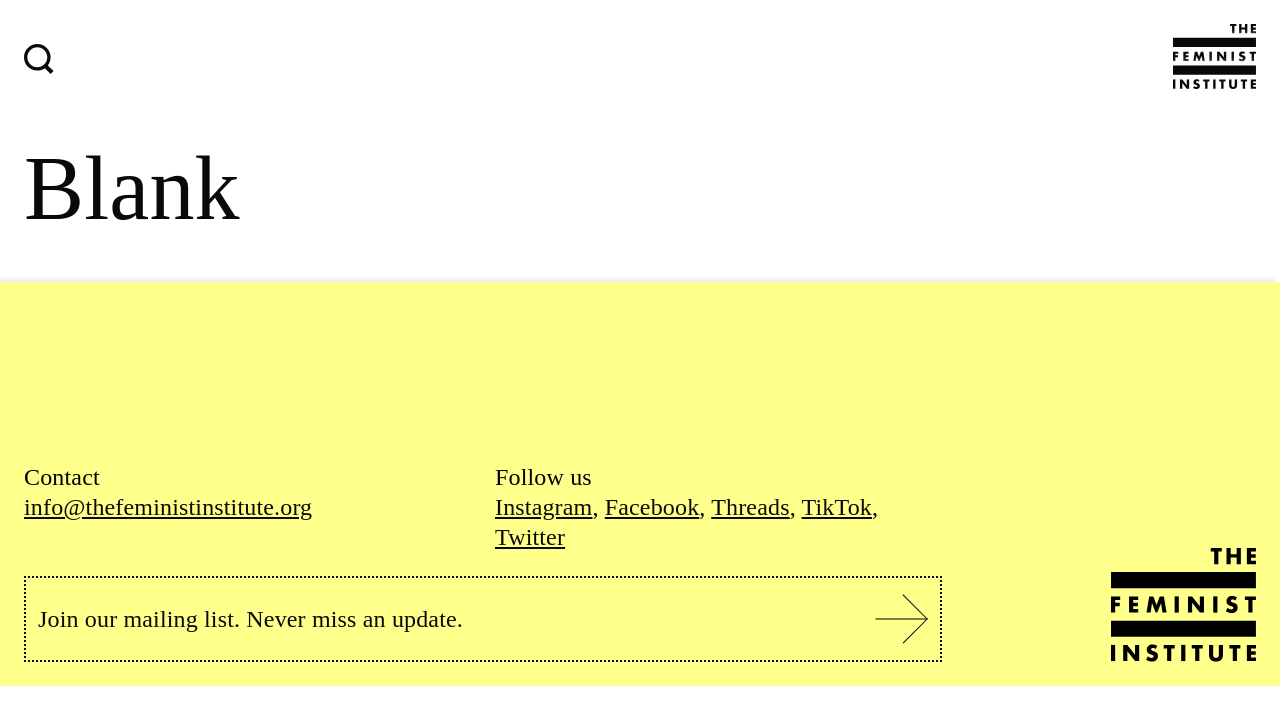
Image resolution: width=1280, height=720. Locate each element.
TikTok (837, 507)
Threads (750, 507)
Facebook (652, 507)
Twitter (530, 537)
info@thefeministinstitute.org (168, 507)
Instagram (543, 507)
